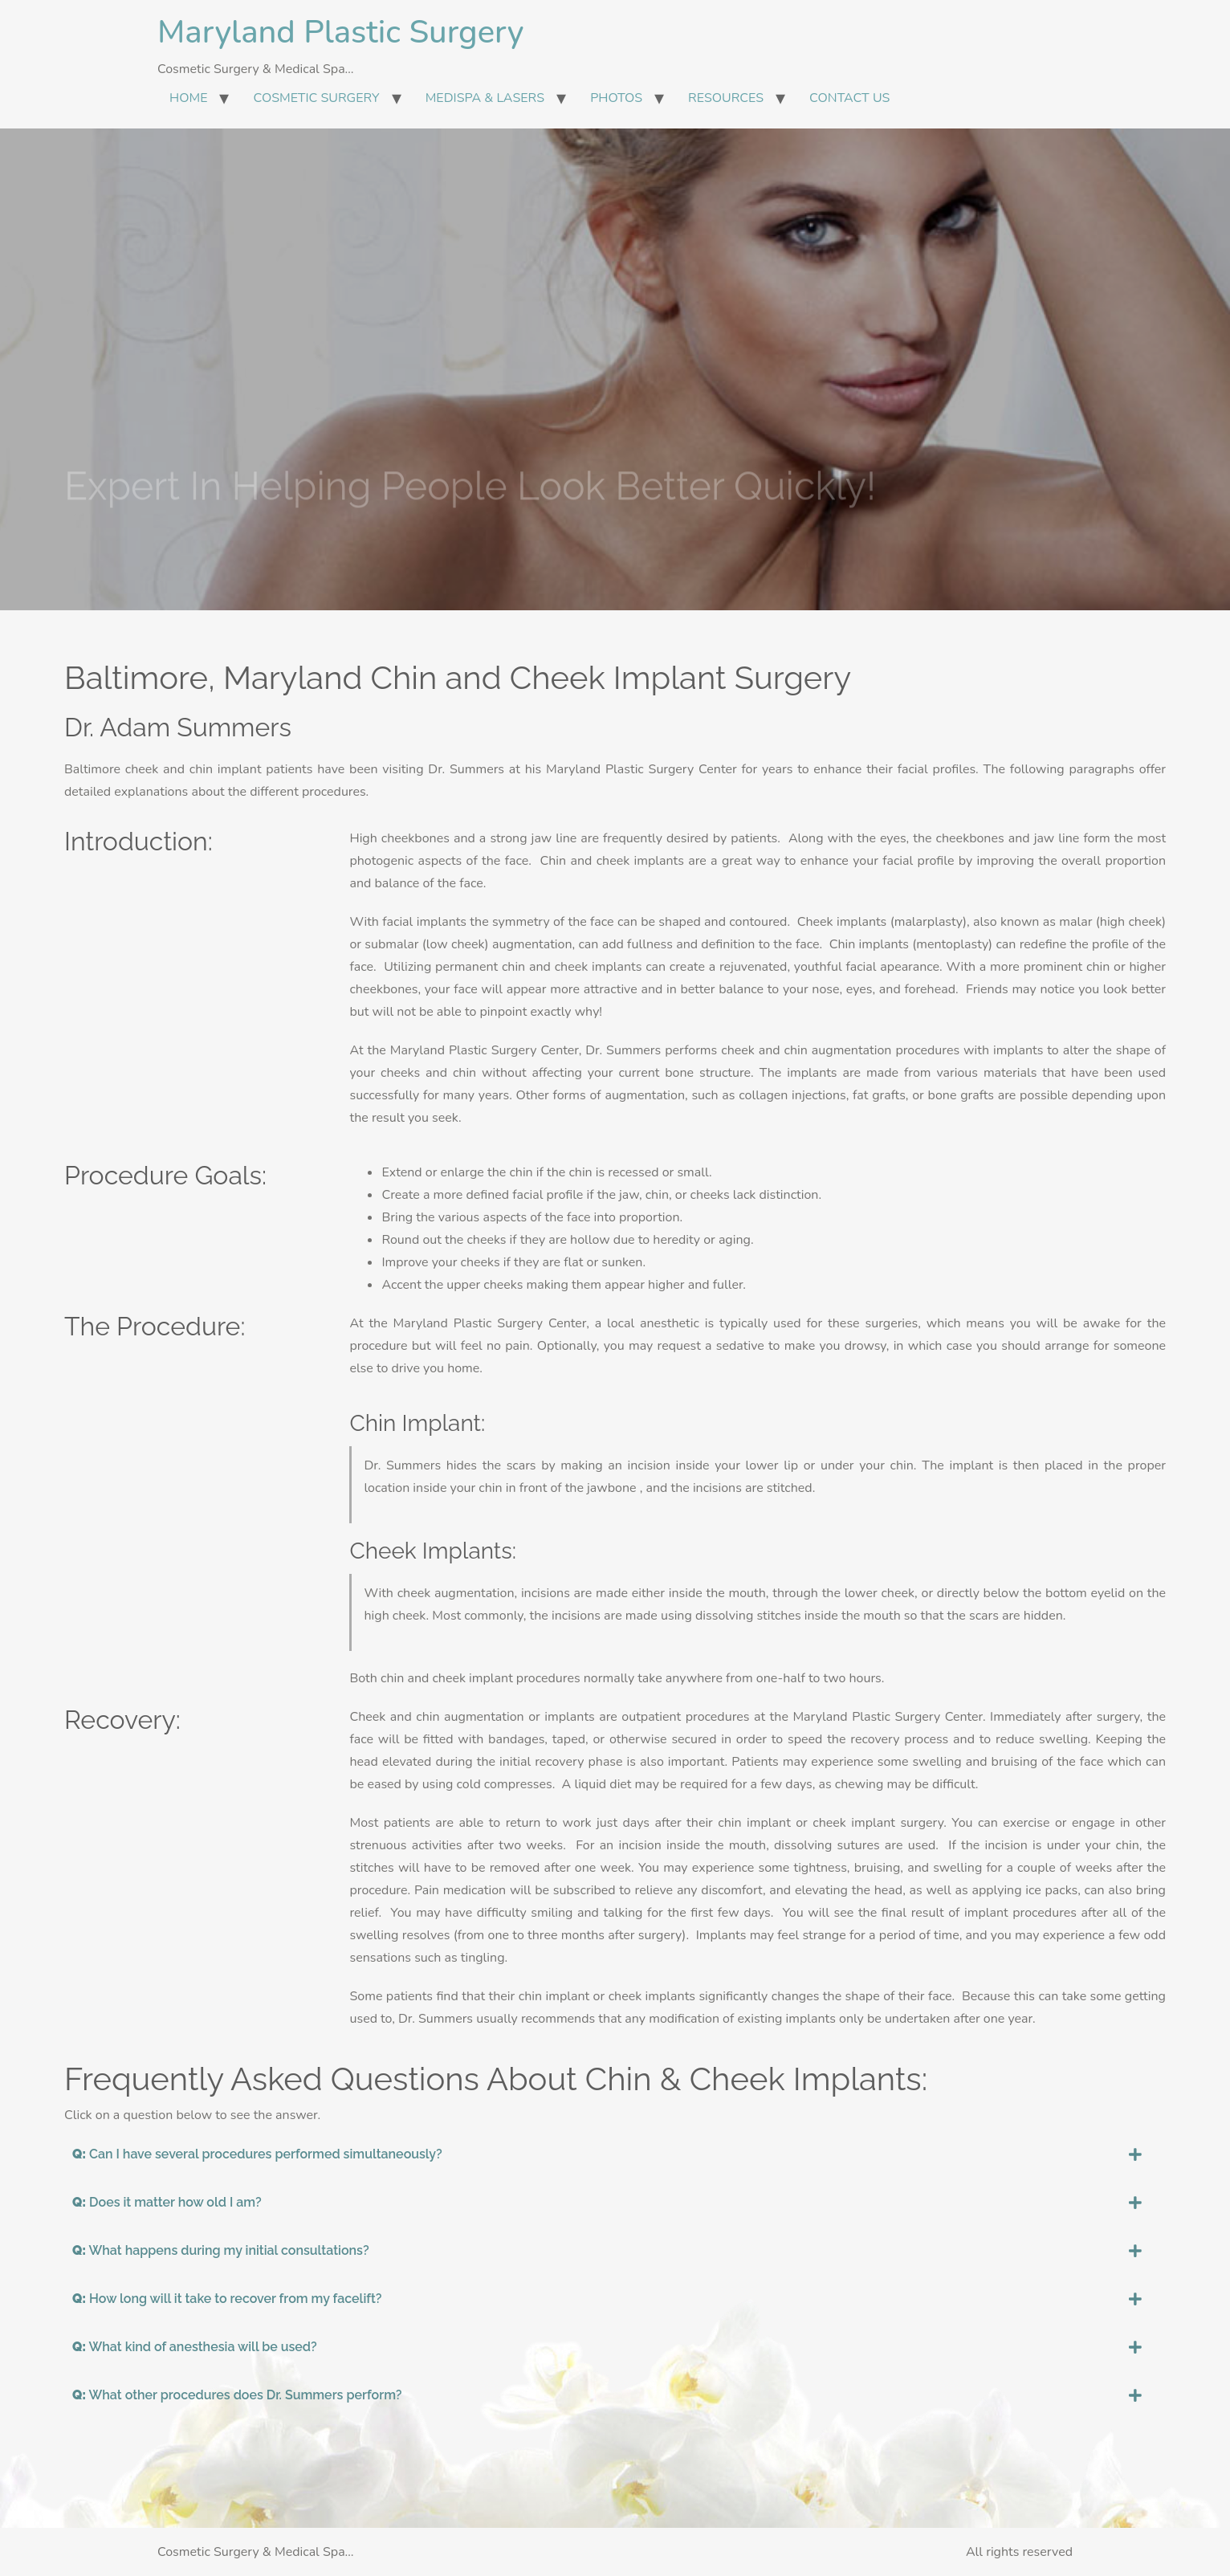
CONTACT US (849, 98)
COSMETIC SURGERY (316, 98)
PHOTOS (616, 98)
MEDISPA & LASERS (485, 98)
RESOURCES (726, 98)
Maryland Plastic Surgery (340, 32)
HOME (188, 98)
